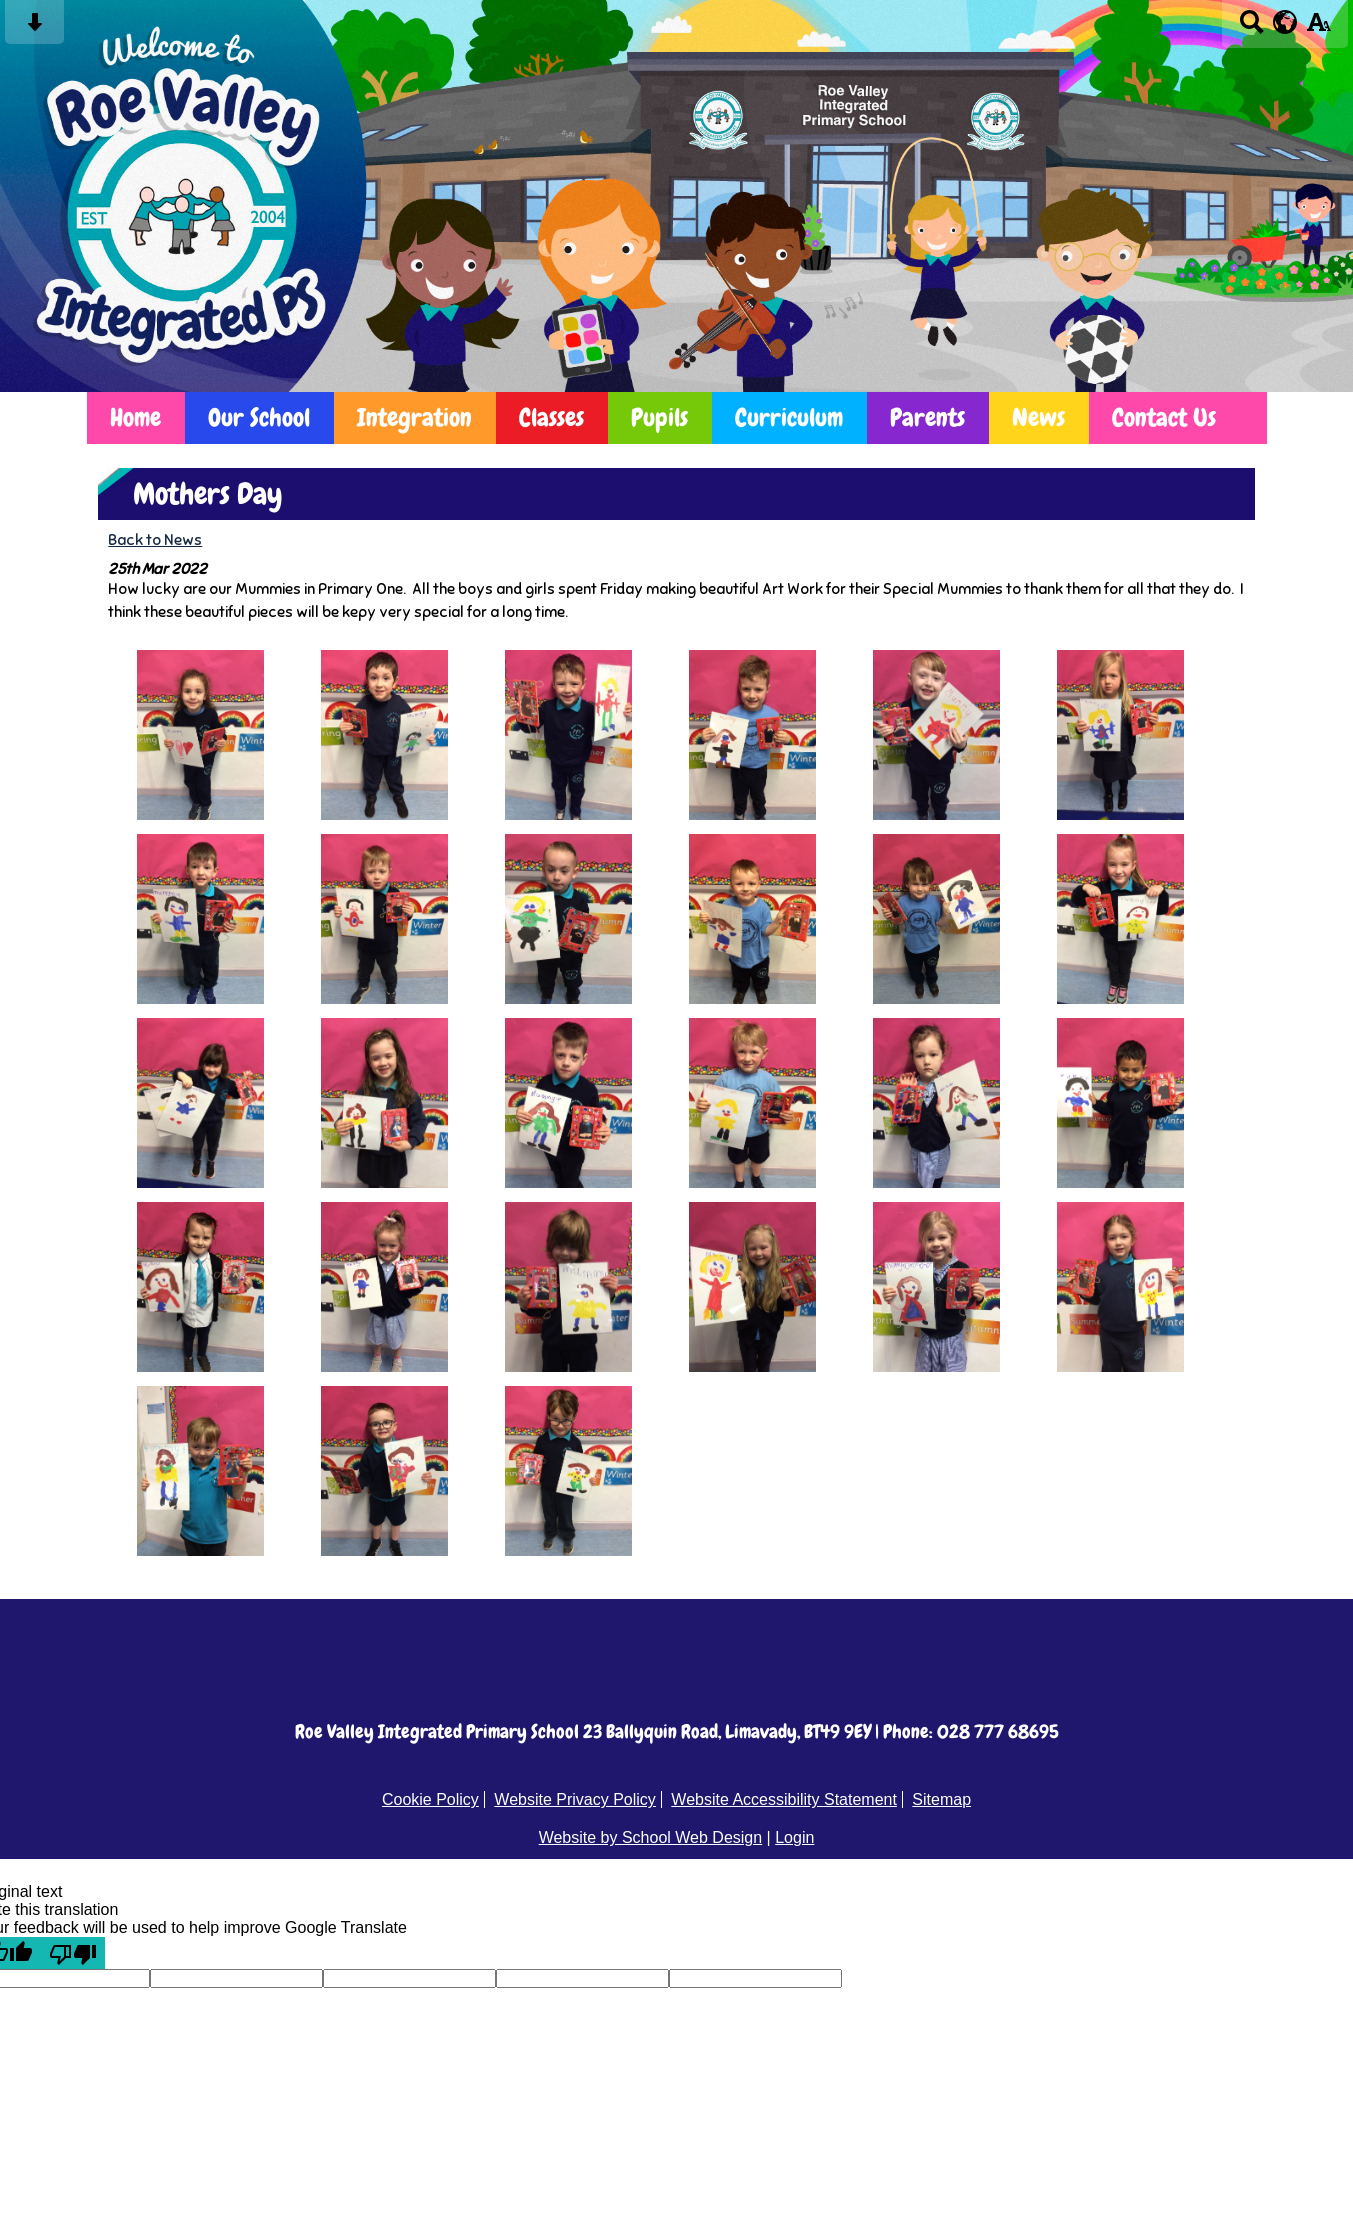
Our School (259, 417)
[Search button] (1251, 28)
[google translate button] (1285, 22)
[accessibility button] (1318, 28)
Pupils (659, 417)
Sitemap (941, 1799)
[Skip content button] (34, 28)
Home (135, 417)
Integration (414, 417)
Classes (551, 417)
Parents (927, 417)
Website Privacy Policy (575, 1799)
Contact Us (1164, 417)
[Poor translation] (73, 1953)
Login (794, 1837)
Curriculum (789, 417)
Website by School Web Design (651, 1837)
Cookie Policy (430, 1799)
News (1038, 417)
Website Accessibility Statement (784, 1799)
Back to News (155, 539)
